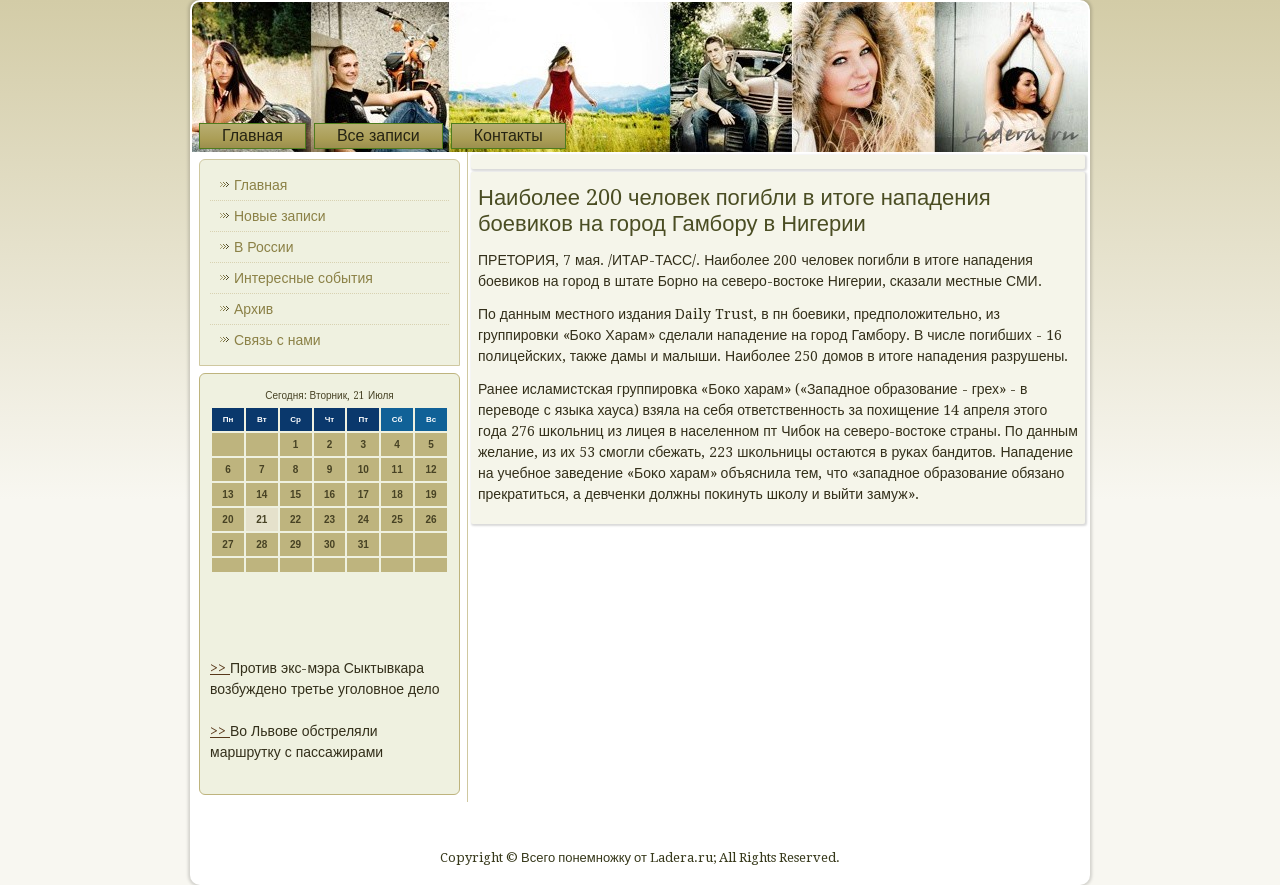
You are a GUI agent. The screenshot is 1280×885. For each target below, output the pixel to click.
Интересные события (303, 278)
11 (397, 469)
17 (363, 494)
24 (363, 519)
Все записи (378, 135)
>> (220, 668)
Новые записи (280, 216)
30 (329, 544)
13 (227, 494)
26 (430, 519)
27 (227, 544)
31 (363, 544)
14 (261, 494)
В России (264, 247)
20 (227, 519)
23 (329, 519)
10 (363, 469)
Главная (252, 135)
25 (397, 519)
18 (397, 494)
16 (329, 494)
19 (430, 494)
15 (295, 494)
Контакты (508, 135)
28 (261, 544)
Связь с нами (277, 340)
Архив (253, 309)
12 (430, 469)
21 (261, 519)
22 (295, 519)
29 (295, 544)
